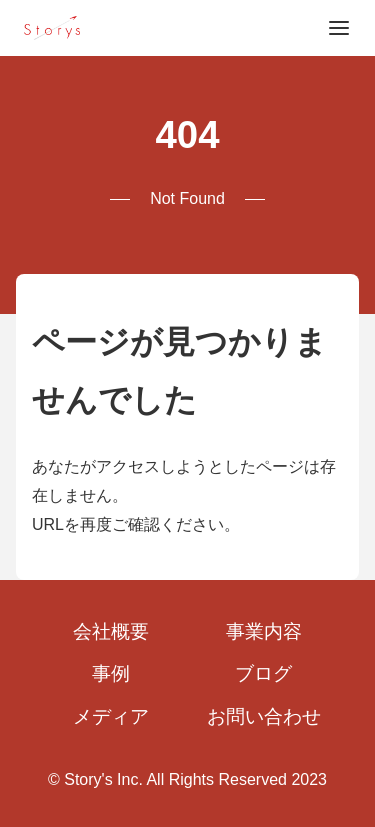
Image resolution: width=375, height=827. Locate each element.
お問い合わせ (264, 716)
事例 (111, 673)
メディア (111, 716)
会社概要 (111, 631)
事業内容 (264, 631)
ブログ (263, 673)
